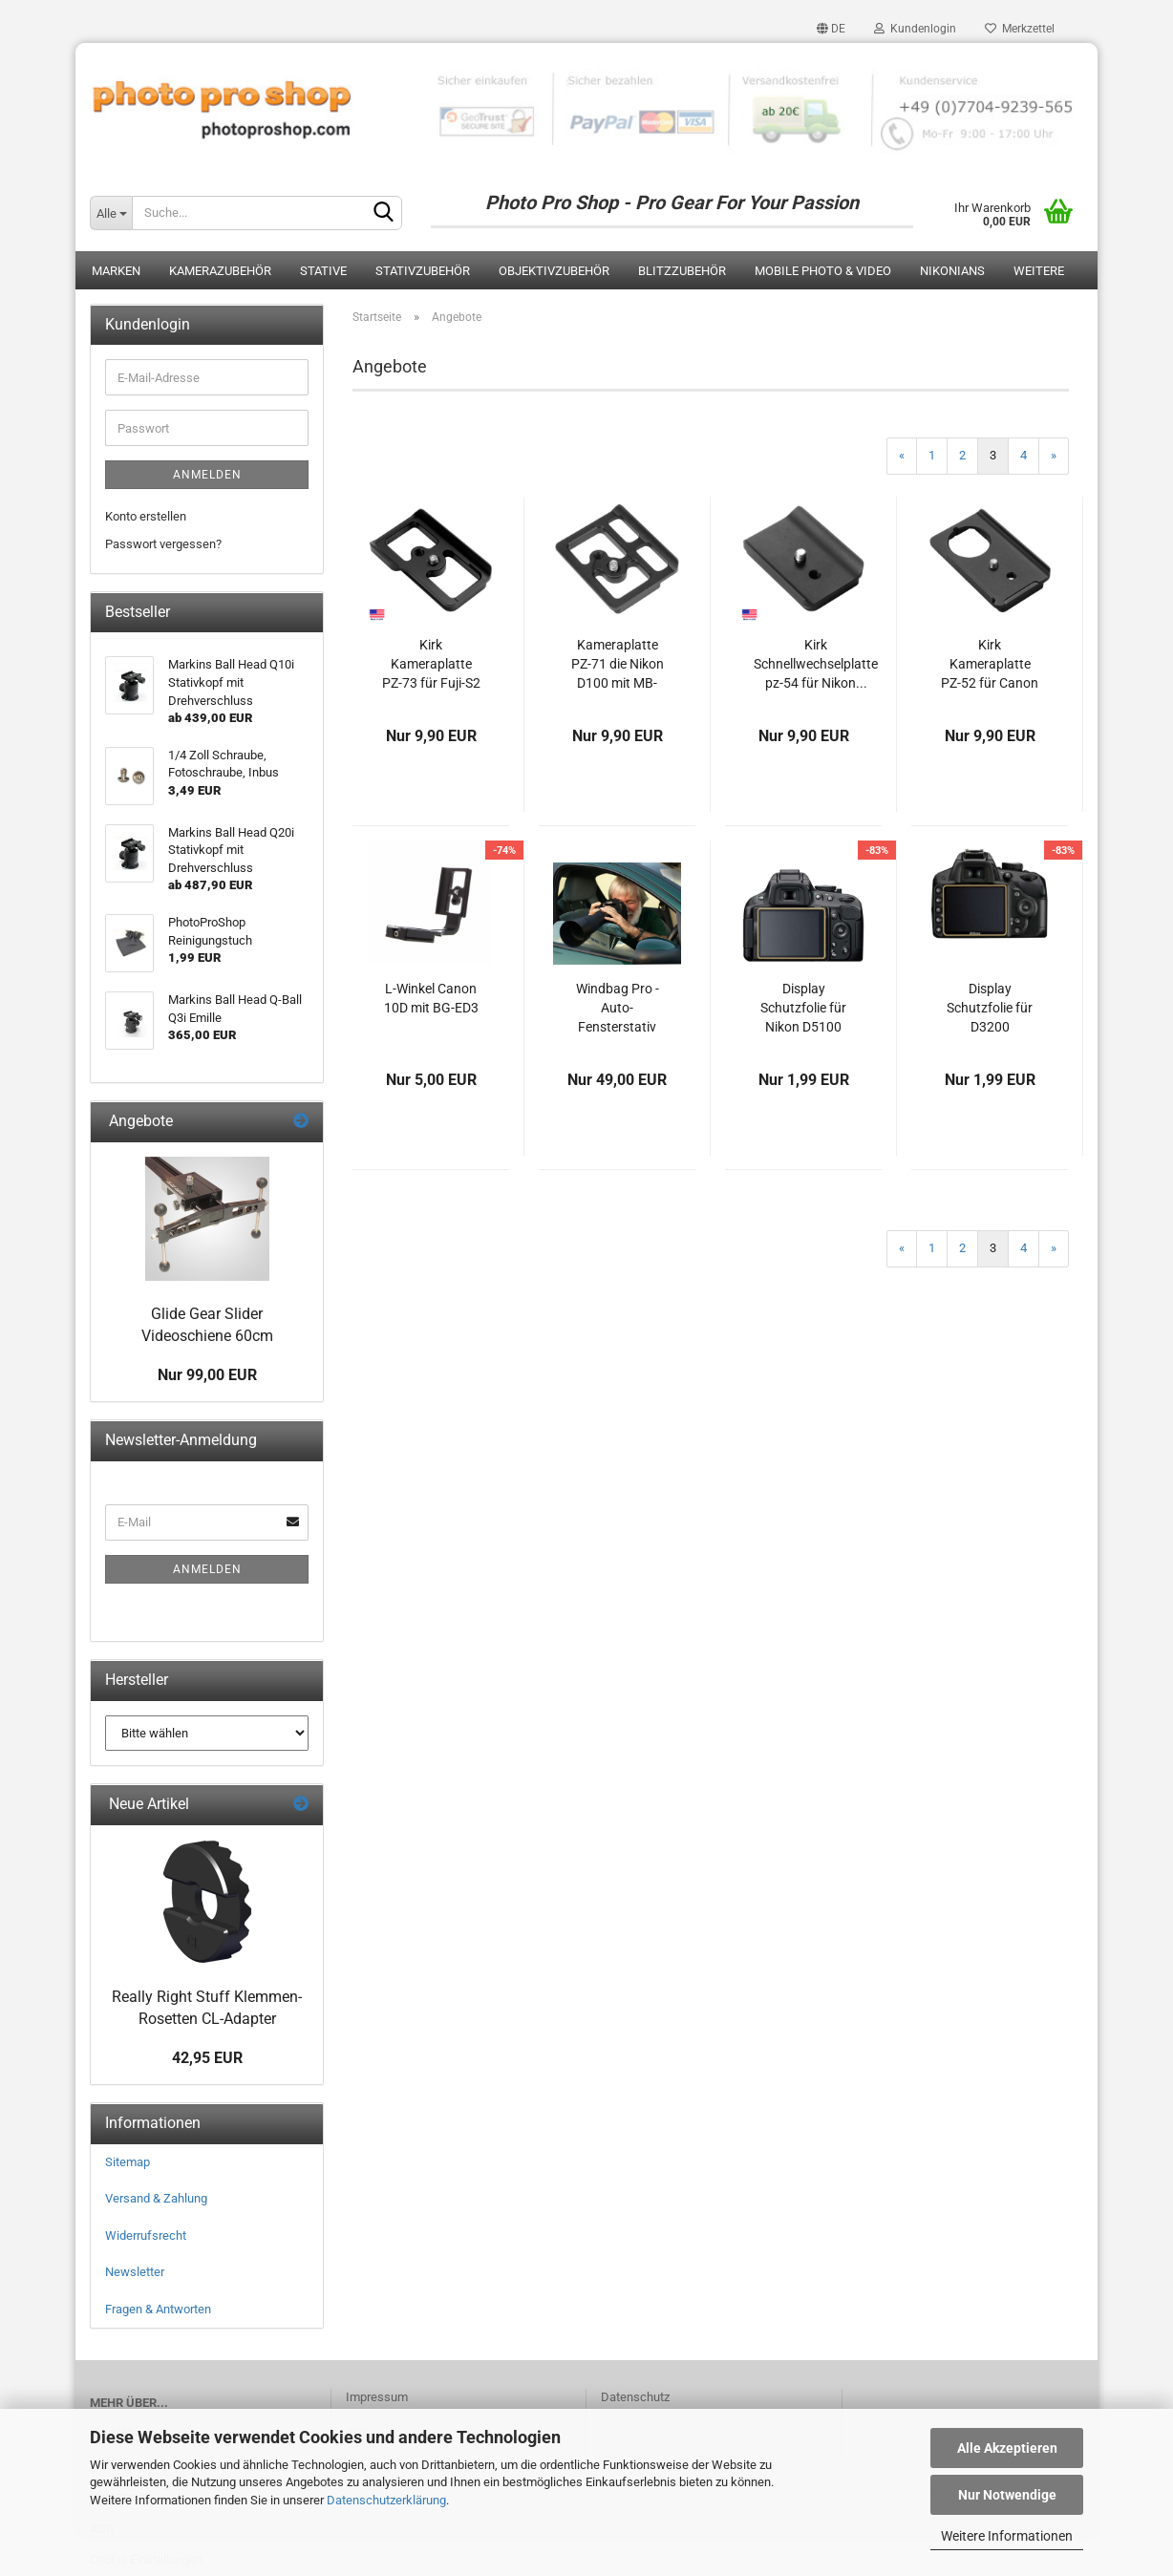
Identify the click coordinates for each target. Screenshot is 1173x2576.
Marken (116, 271)
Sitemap (127, 2162)
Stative (323, 271)
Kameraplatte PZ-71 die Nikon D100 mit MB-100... (617, 664)
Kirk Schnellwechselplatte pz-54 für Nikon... (816, 664)
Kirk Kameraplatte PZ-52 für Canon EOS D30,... (989, 664)
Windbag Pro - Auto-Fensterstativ (617, 1007)
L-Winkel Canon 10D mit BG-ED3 (431, 998)
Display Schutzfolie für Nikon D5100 (803, 1007)
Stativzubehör (422, 271)
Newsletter (134, 2272)
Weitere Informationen (1007, 2536)
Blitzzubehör (682, 271)
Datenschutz (635, 2397)
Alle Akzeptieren (1007, 2448)
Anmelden (207, 474)
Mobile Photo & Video (823, 271)
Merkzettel (1020, 28)
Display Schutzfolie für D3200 (990, 1007)
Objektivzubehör (554, 271)
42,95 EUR (207, 2058)
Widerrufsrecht (145, 2235)
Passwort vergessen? (163, 544)
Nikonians (952, 271)
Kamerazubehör (220, 271)
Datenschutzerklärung (386, 2500)
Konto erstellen (145, 516)
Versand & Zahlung (156, 2198)
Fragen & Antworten (158, 2309)
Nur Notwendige (1007, 2494)
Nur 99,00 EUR (207, 1375)
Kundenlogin (915, 28)
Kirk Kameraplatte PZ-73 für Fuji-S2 (431, 664)
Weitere (1038, 271)
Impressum (377, 2397)
